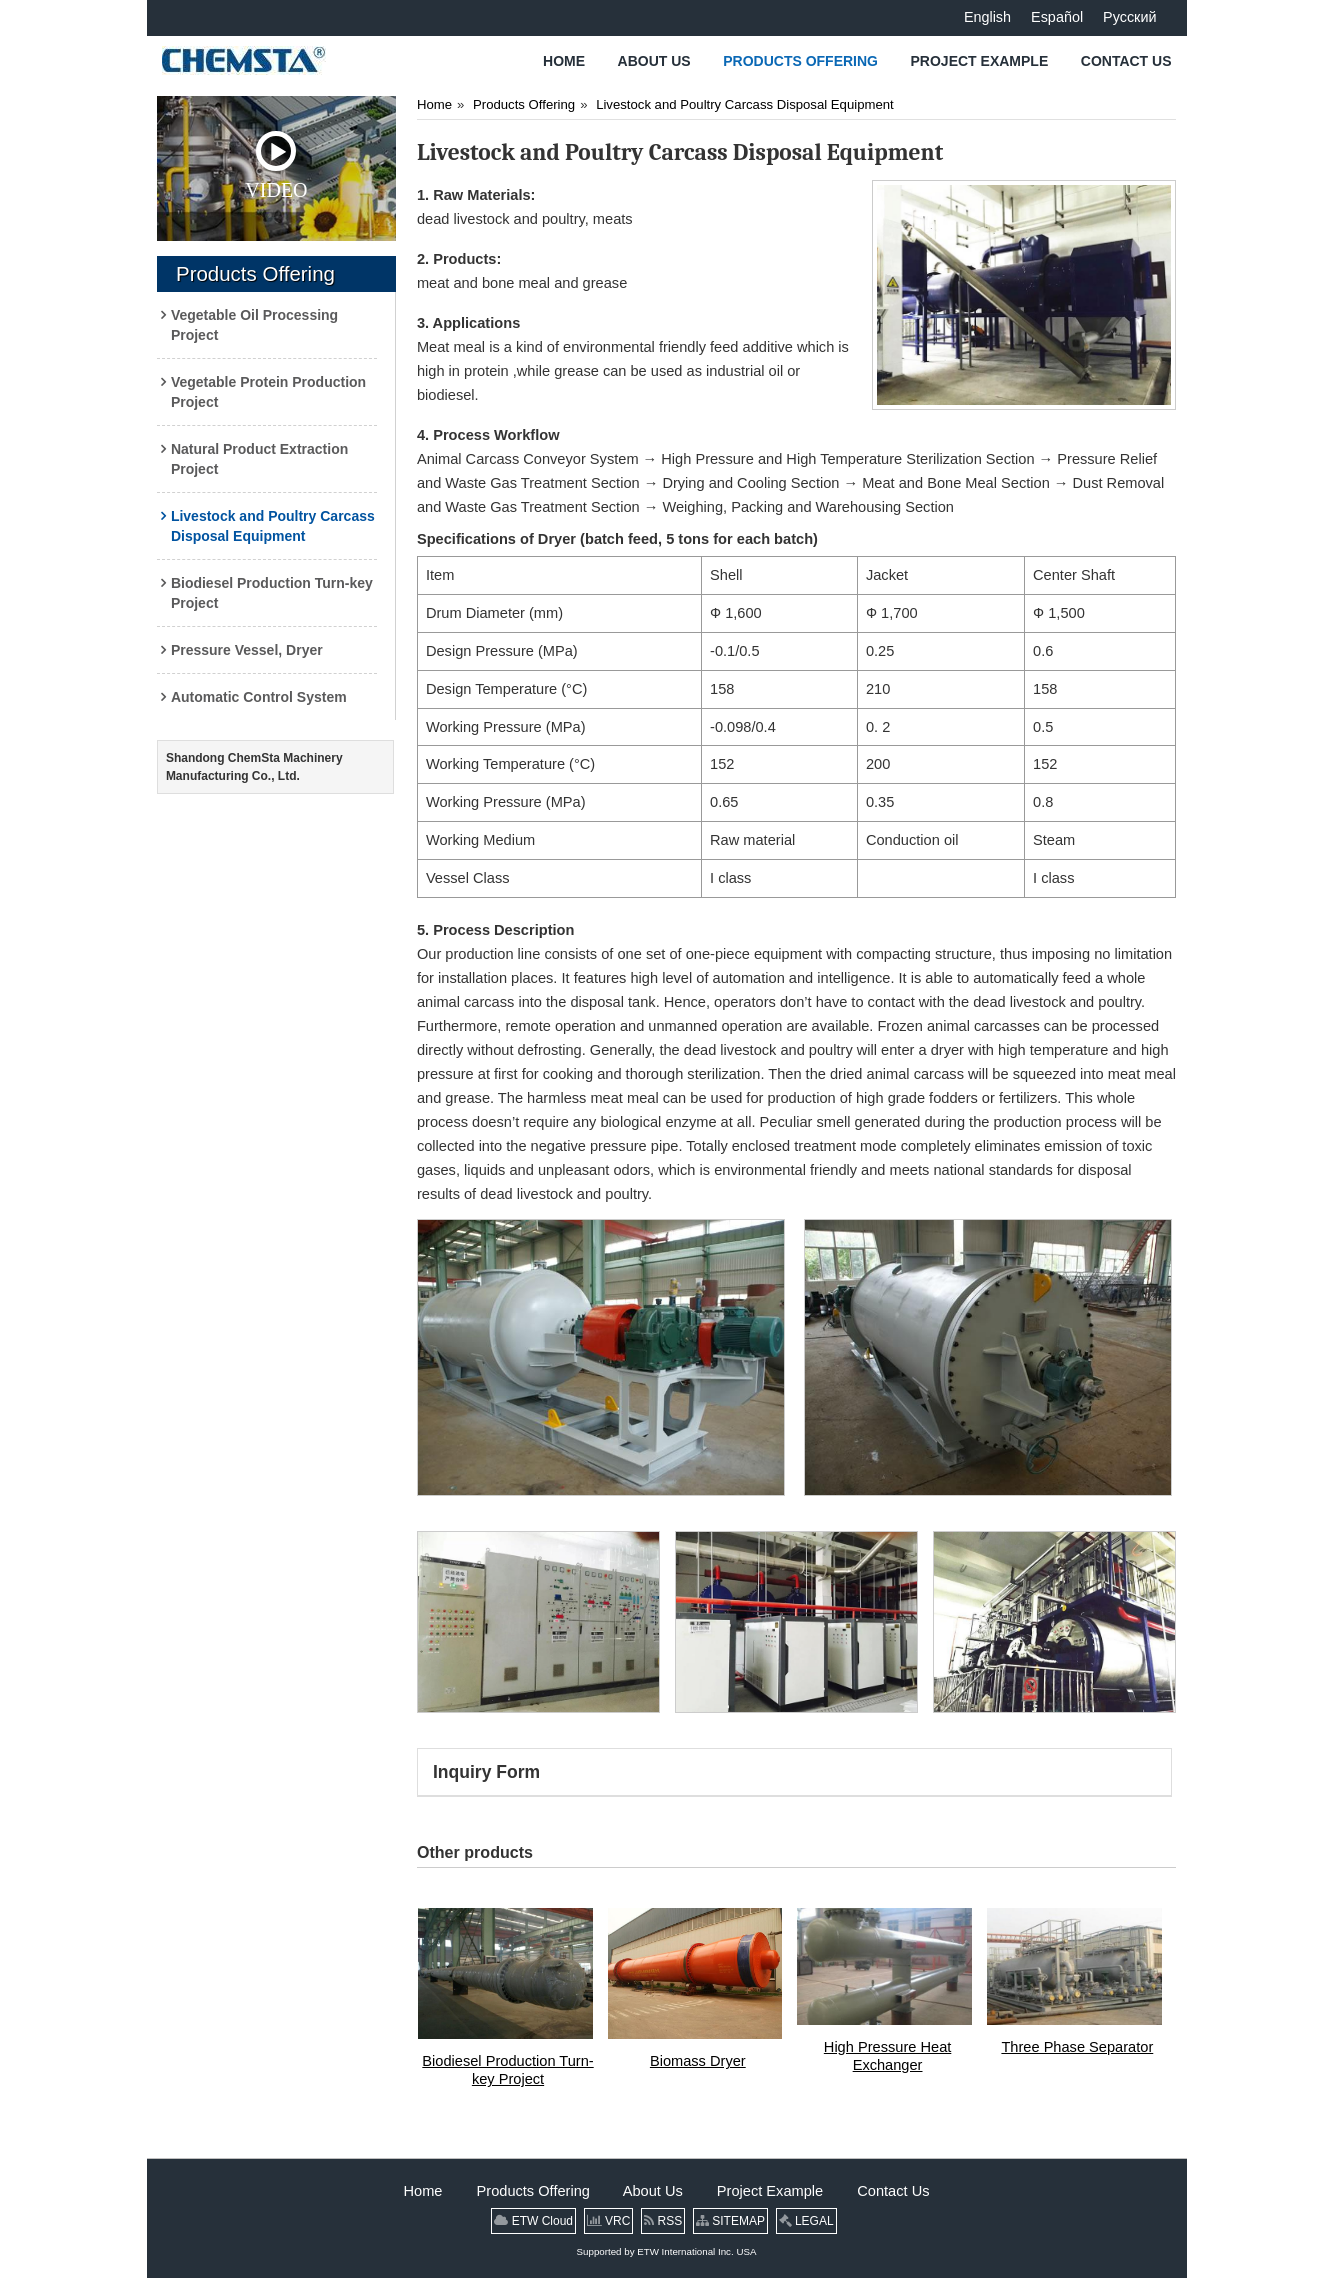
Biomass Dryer (698, 2061)
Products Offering (255, 273)
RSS (663, 2221)
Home (434, 104)
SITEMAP (730, 2221)
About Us (655, 2191)
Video (276, 166)
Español (1057, 17)
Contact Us (893, 2191)
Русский (1129, 17)
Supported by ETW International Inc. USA (667, 2251)
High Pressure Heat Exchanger (887, 2056)
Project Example (772, 2191)
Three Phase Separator (1077, 2047)
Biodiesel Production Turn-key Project (507, 2070)
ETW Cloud (533, 2221)
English (987, 17)
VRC (609, 2221)
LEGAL (806, 2221)
